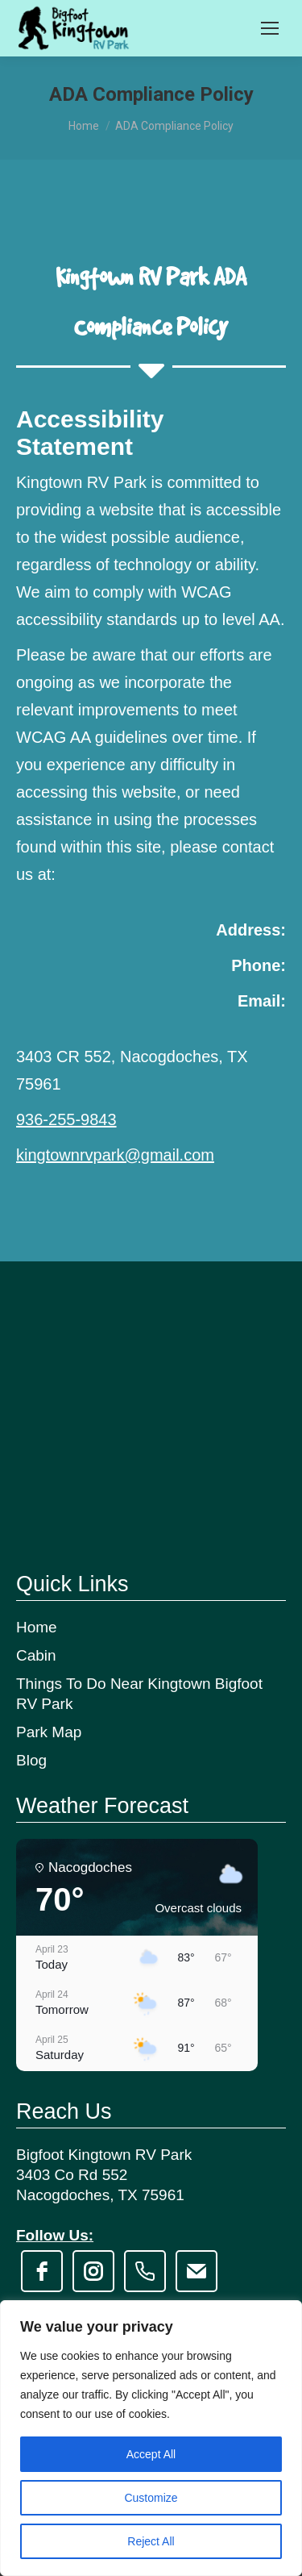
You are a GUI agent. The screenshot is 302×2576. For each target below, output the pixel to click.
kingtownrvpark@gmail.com (115, 1155)
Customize (150, 2497)
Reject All (150, 2541)
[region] (151, 2438)
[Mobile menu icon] (270, 28)
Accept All (151, 2454)
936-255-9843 (66, 1119)
